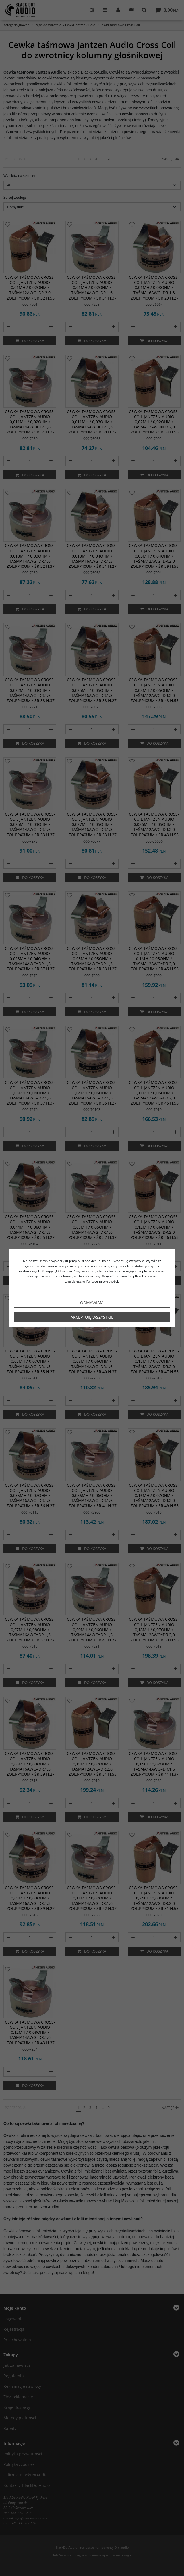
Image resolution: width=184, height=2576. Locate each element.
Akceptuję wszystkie (92, 1317)
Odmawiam (92, 1302)
